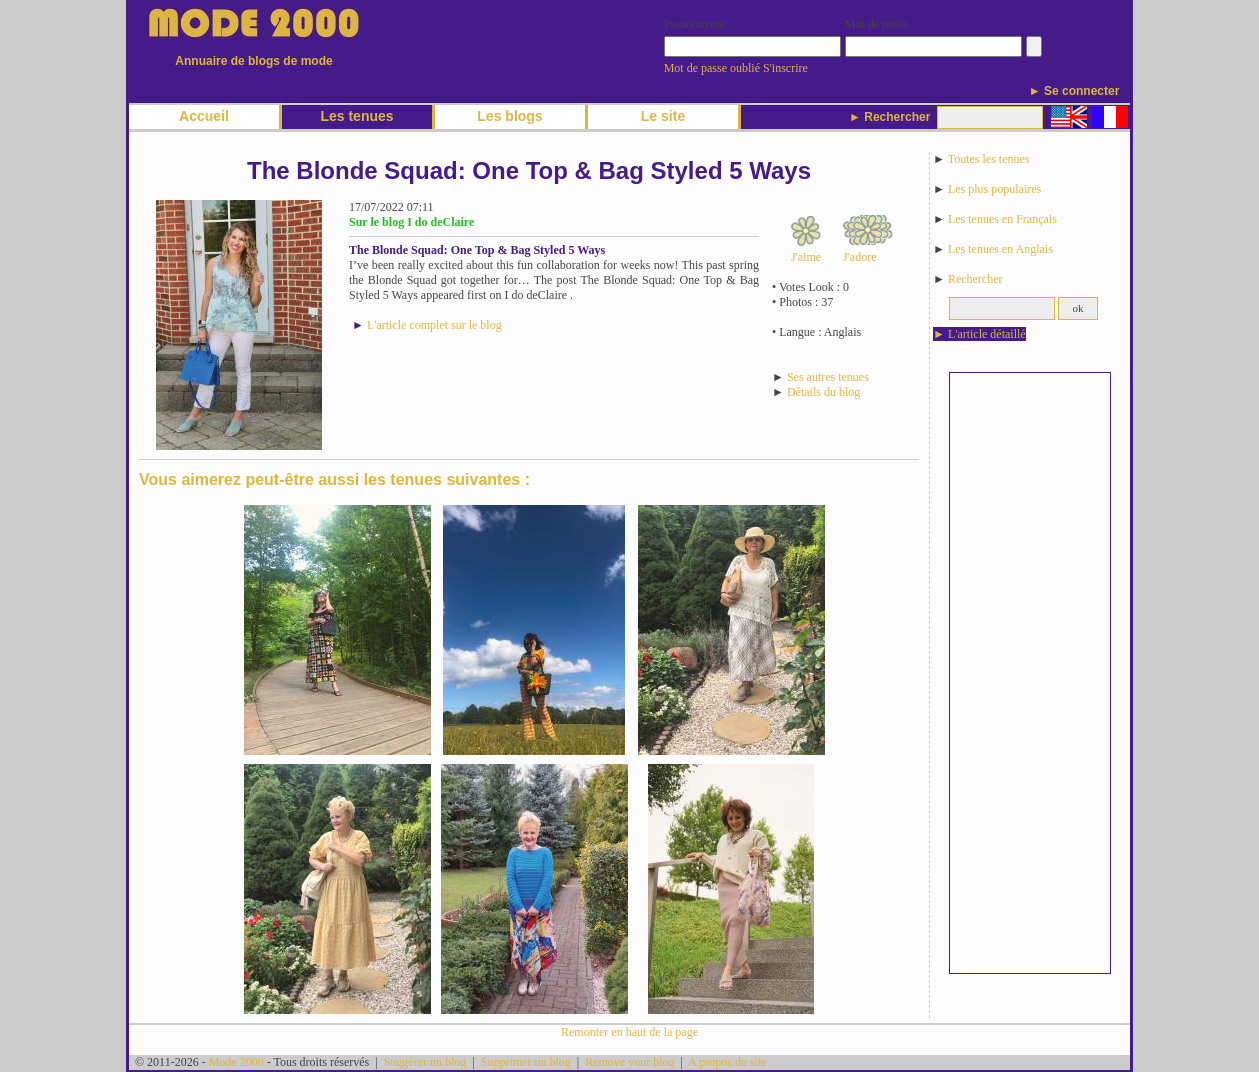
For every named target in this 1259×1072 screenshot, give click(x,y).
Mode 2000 (236, 1062)
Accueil (204, 116)
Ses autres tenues (828, 377)
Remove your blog (629, 1062)
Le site (663, 116)
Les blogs (509, 116)
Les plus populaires (994, 189)
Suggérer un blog (425, 1062)
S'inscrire (785, 68)
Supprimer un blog (526, 1062)
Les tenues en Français (1002, 219)
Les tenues (356, 116)
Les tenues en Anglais (1000, 249)
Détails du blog (823, 392)
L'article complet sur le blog (434, 325)
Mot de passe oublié (712, 68)
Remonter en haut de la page (629, 1032)
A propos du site (727, 1062)
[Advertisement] (1030, 673)
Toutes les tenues (989, 159)
